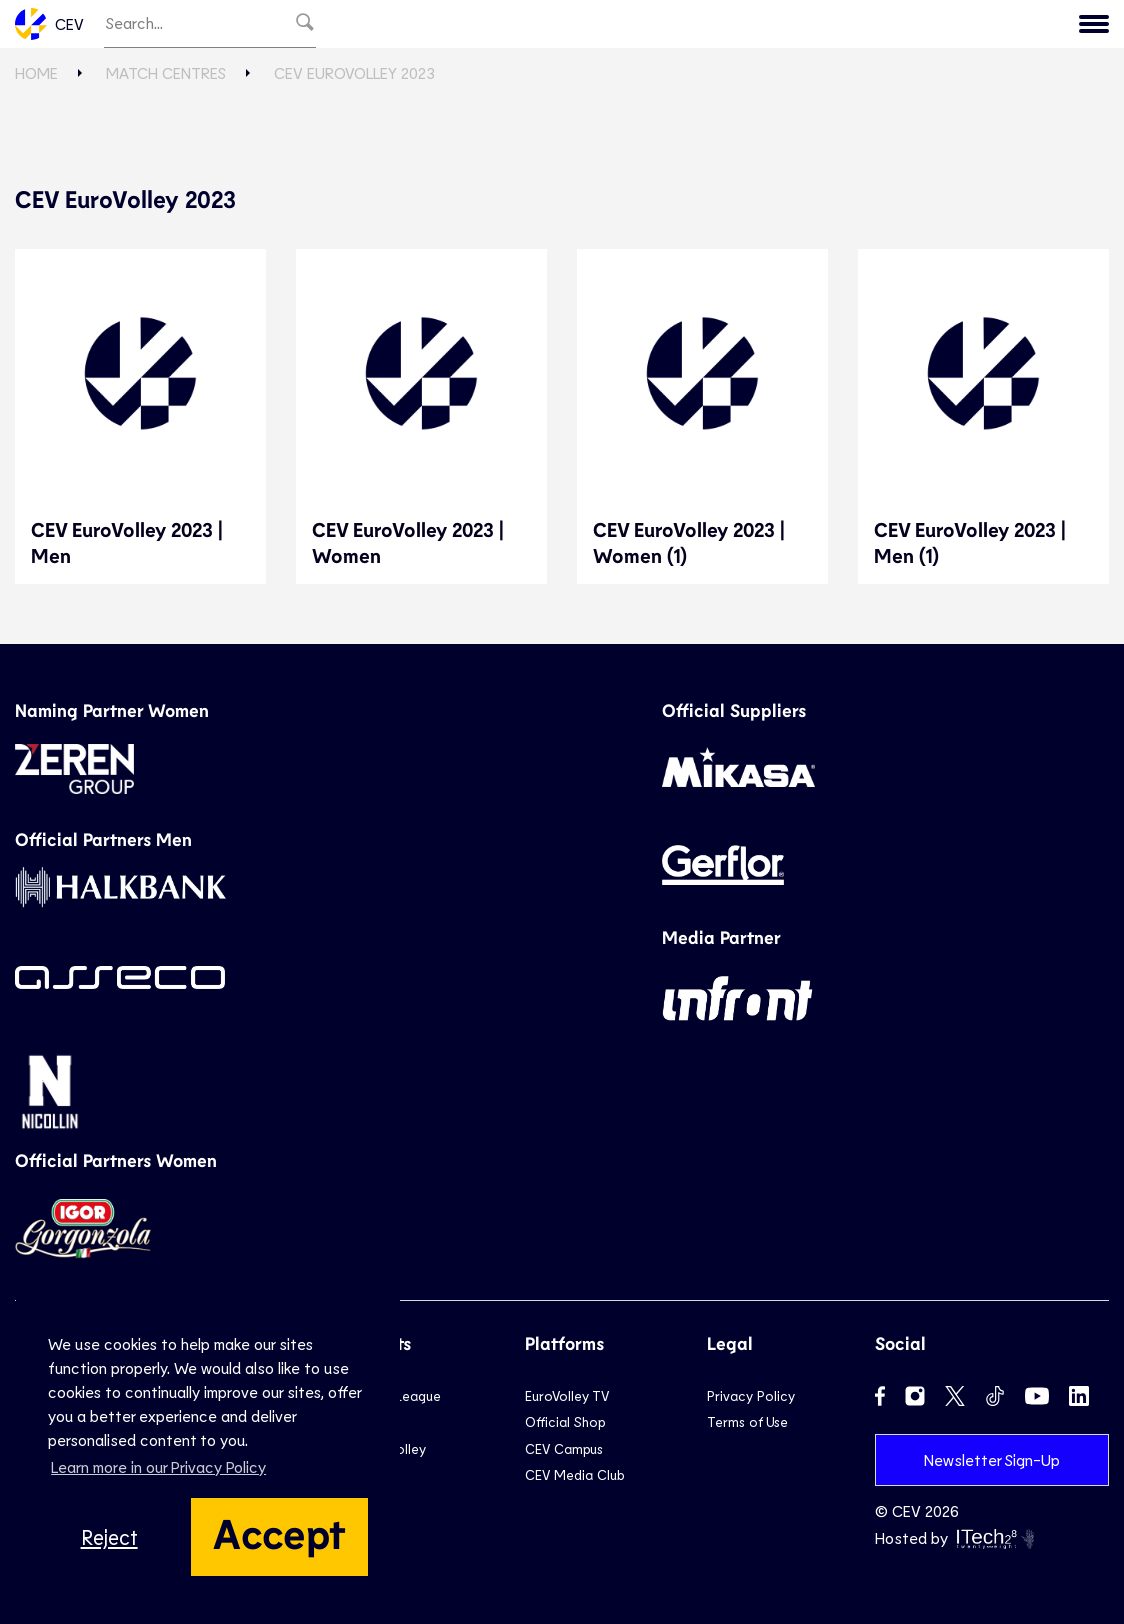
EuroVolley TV (567, 1395)
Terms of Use (747, 1421)
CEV (49, 24)
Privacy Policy (751, 1395)
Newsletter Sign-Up (992, 1459)
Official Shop (565, 1421)
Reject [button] (109, 1536)
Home (36, 72)
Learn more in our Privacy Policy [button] (158, 1466)
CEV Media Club (574, 1474)
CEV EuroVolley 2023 (354, 72)
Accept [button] (279, 1532)
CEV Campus (564, 1448)
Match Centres (166, 72)
